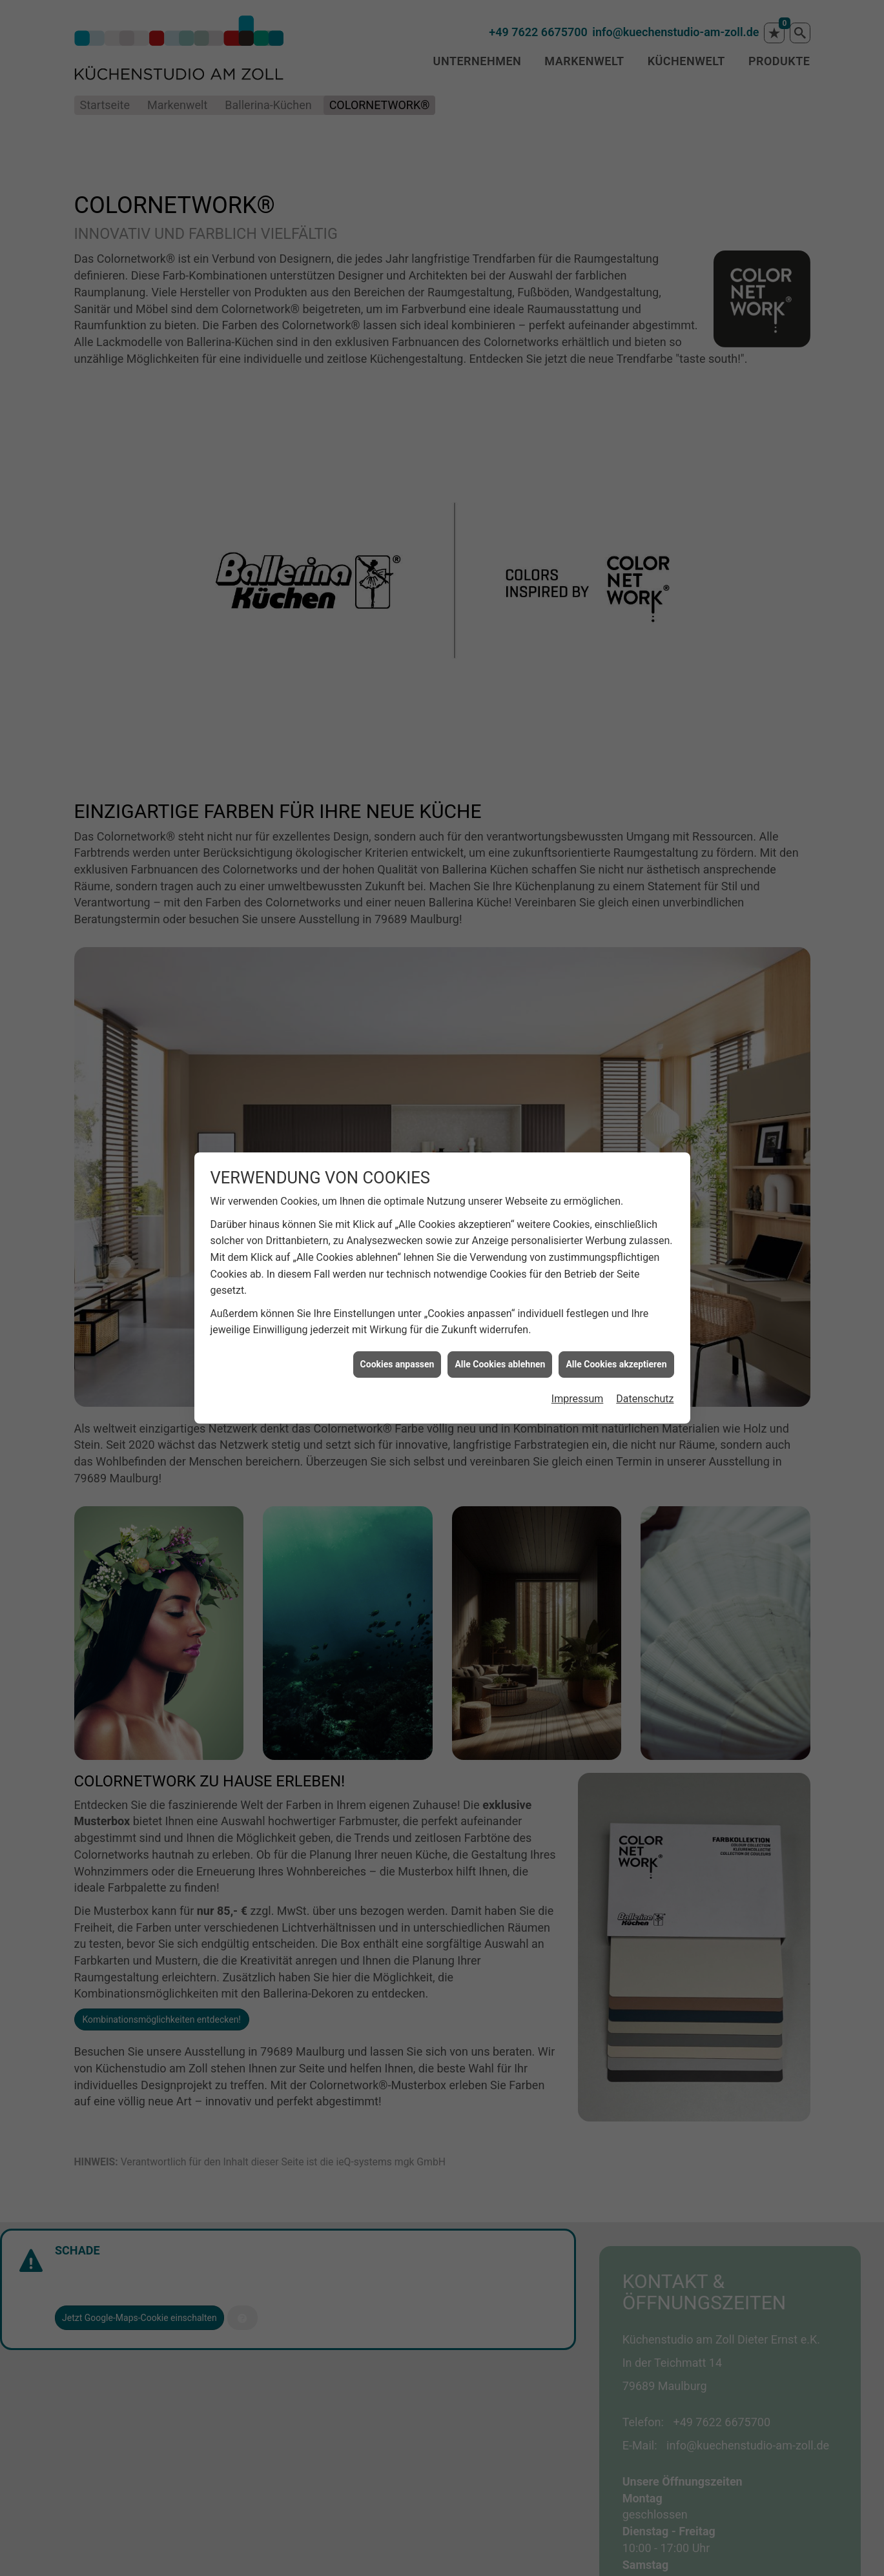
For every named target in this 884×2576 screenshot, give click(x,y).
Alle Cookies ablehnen (500, 1364)
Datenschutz (644, 1399)
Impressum (577, 1399)
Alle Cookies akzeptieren (616, 1364)
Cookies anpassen (397, 1364)
